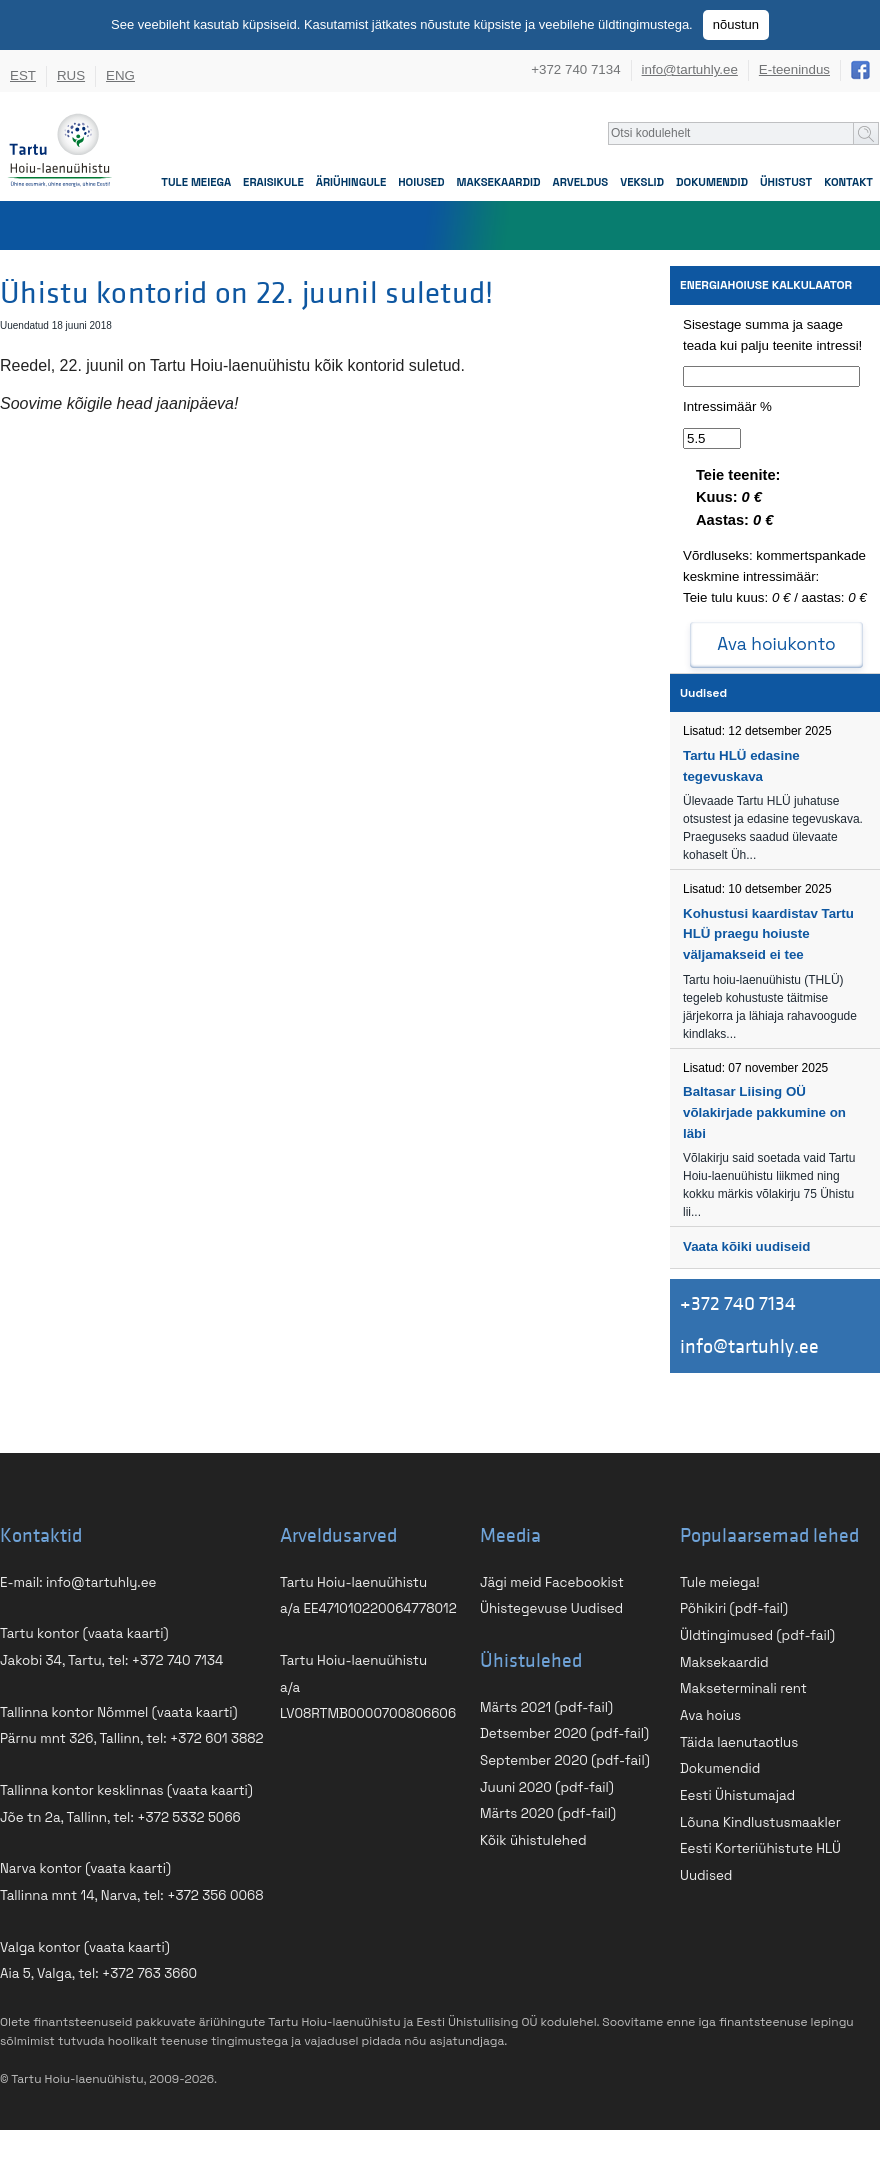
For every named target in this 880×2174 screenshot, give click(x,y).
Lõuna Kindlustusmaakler (760, 1822)
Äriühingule (351, 182)
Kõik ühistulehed (533, 1840)
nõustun (736, 24)
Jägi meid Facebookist (552, 1582)
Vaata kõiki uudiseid (746, 1246)
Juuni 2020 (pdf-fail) (547, 1787)
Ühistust (786, 182)
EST (23, 75)
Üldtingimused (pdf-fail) (757, 1635)
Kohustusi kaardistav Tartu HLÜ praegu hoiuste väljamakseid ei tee (768, 934)
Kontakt (848, 182)
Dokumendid (712, 182)
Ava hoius (710, 1715)
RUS (71, 75)
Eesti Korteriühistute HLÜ (760, 1848)
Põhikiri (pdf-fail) (734, 1608)
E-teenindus (794, 69)
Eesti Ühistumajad (737, 1795)
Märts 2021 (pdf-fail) (546, 1707)
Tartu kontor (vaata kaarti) (84, 1633)
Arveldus (581, 182)
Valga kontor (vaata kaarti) (85, 1947)
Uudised (706, 1875)
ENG (120, 75)
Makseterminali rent (743, 1688)
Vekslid (642, 182)
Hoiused (421, 182)
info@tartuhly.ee (690, 69)
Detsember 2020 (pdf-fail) (564, 1733)
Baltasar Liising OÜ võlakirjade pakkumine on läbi (764, 1112)
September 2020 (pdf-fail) (565, 1760)
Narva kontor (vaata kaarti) (85, 1868)
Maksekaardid (499, 182)
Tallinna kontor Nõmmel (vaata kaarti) (119, 1712)
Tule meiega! (720, 1582)
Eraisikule (273, 182)
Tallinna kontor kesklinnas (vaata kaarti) (126, 1790)
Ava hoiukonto (776, 644)
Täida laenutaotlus (739, 1742)
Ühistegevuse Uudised (551, 1608)
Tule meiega (196, 182)
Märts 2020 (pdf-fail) (548, 1813)
